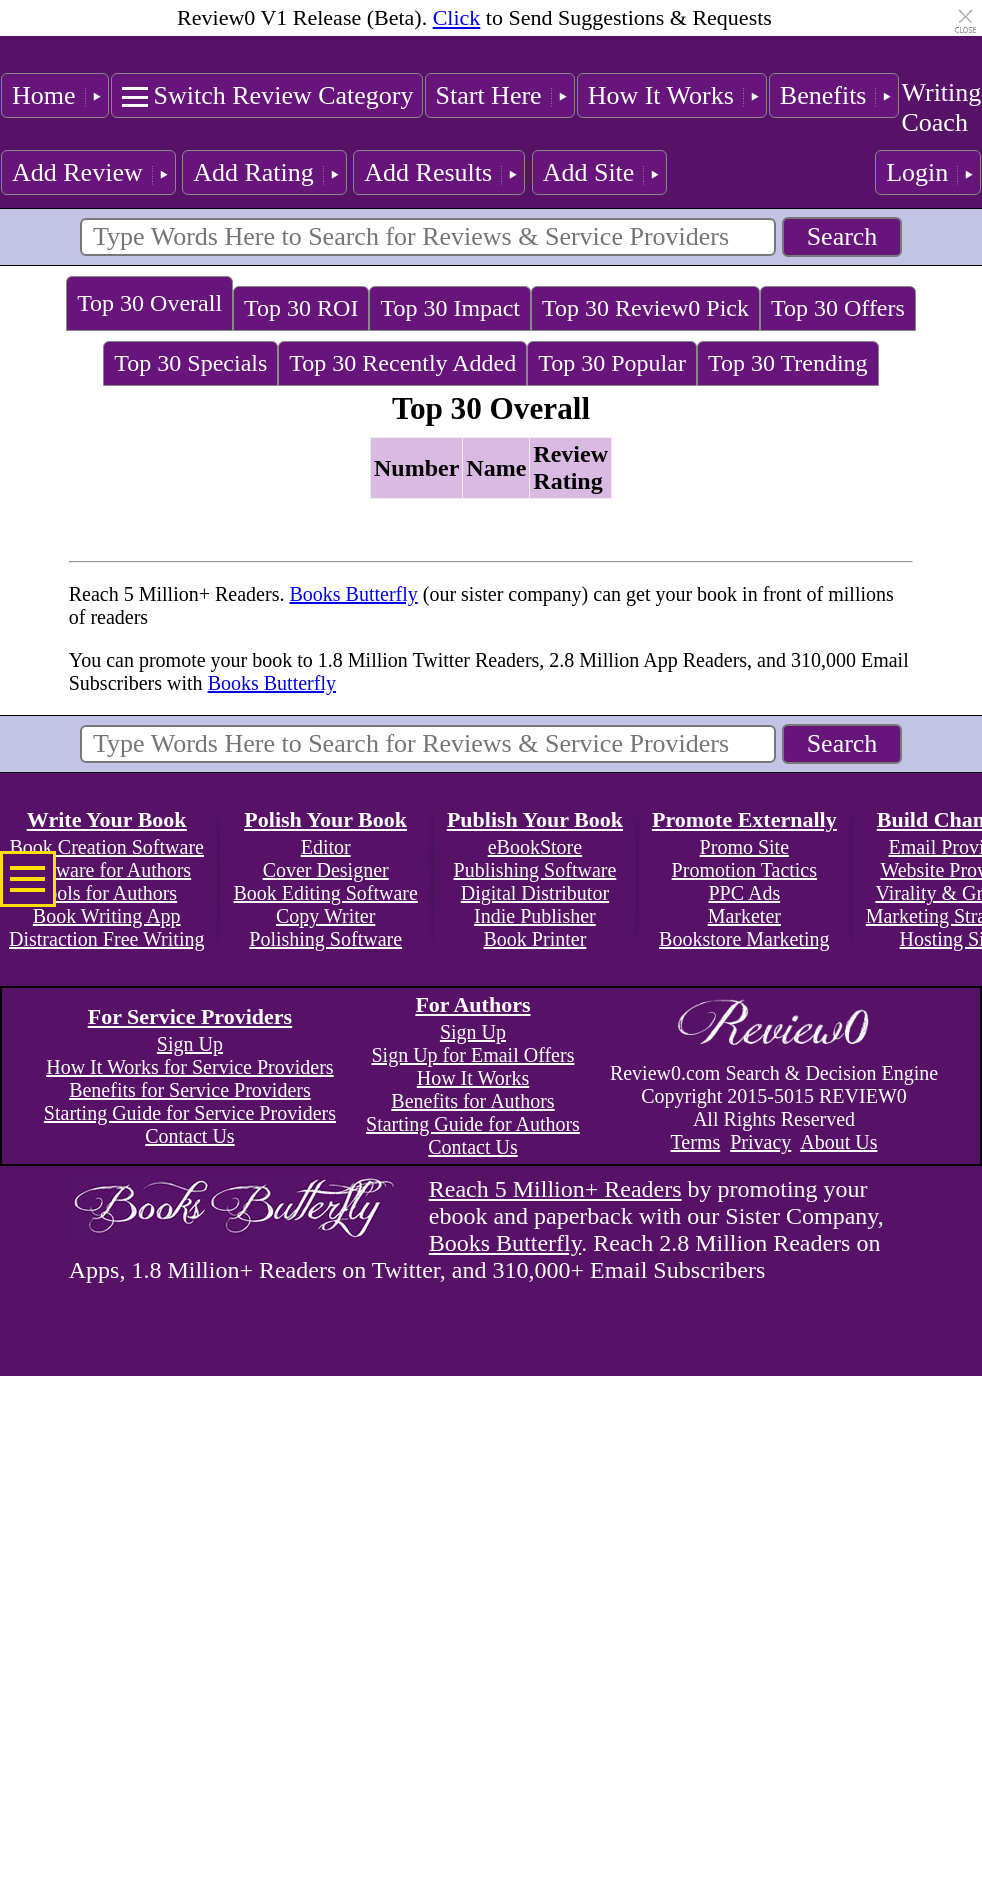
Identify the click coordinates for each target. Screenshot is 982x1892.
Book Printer (535, 939)
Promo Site (744, 847)
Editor (326, 847)
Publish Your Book (535, 819)
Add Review (77, 172)
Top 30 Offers (838, 308)
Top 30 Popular (612, 363)
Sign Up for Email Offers (472, 1055)
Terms (696, 1142)
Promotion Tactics (744, 870)
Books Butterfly (353, 594)
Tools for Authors (106, 893)
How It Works (661, 95)
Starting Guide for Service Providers (190, 1113)
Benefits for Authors (472, 1101)
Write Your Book (107, 819)
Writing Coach (941, 107)
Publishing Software (535, 870)
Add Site (589, 172)
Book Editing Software (325, 893)
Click (457, 17)
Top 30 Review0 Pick (645, 308)
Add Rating (253, 172)
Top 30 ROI (301, 308)
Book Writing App (107, 916)
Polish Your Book (325, 819)
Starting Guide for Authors (473, 1124)
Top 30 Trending (788, 363)
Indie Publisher (535, 916)
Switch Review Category (284, 95)
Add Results (428, 172)
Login (917, 172)
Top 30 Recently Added (402, 363)
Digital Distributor (535, 893)
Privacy (760, 1142)
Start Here (489, 95)
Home (44, 95)
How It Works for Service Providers (189, 1067)
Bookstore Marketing (744, 939)
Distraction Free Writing (106, 939)
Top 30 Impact (450, 308)
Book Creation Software (107, 847)
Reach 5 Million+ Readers (555, 1189)
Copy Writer (325, 916)
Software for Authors (106, 870)
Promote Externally (744, 819)
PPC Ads (744, 893)
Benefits (823, 95)
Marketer (744, 916)
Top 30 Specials (190, 363)
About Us (838, 1142)
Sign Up (190, 1044)
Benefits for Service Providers (190, 1090)
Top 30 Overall (149, 303)
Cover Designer (326, 870)
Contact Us (189, 1136)
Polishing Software (325, 939)
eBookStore (535, 847)
